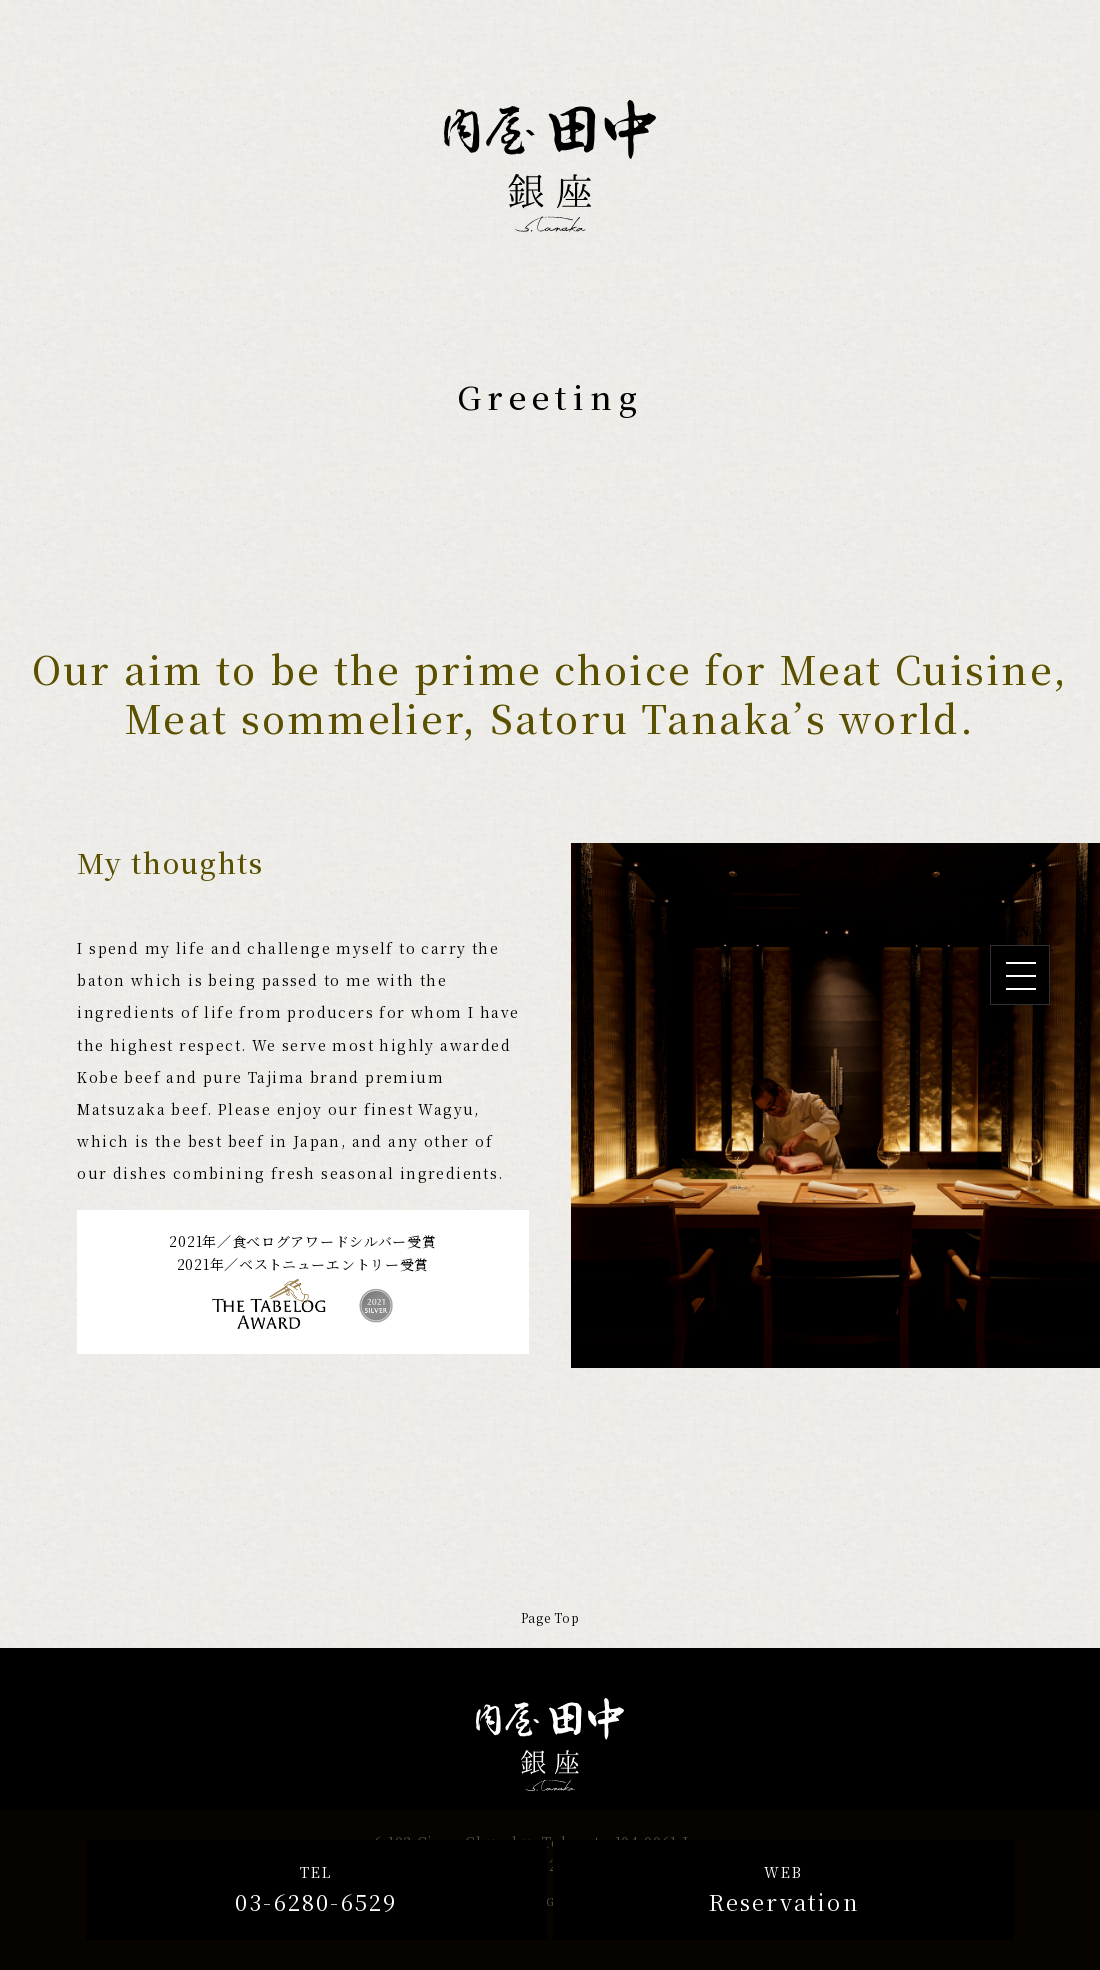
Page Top (550, 1617)
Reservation (783, 1888)
